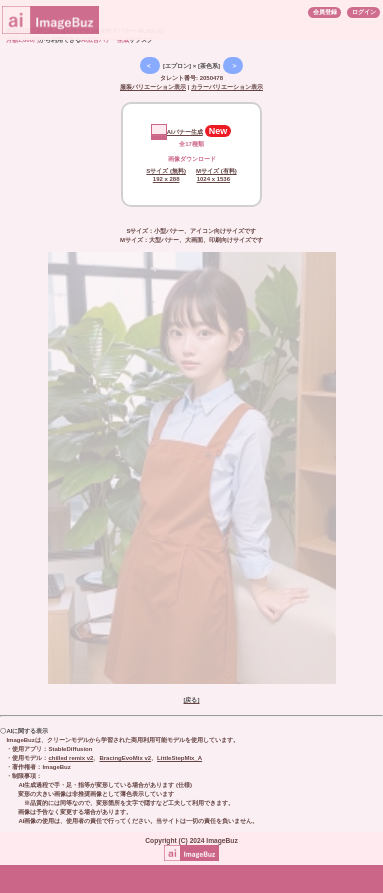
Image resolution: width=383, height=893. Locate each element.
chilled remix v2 (70, 758)
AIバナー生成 (177, 132)
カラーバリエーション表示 (227, 87)
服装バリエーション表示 (153, 87)
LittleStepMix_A (179, 758)
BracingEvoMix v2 (125, 758)
